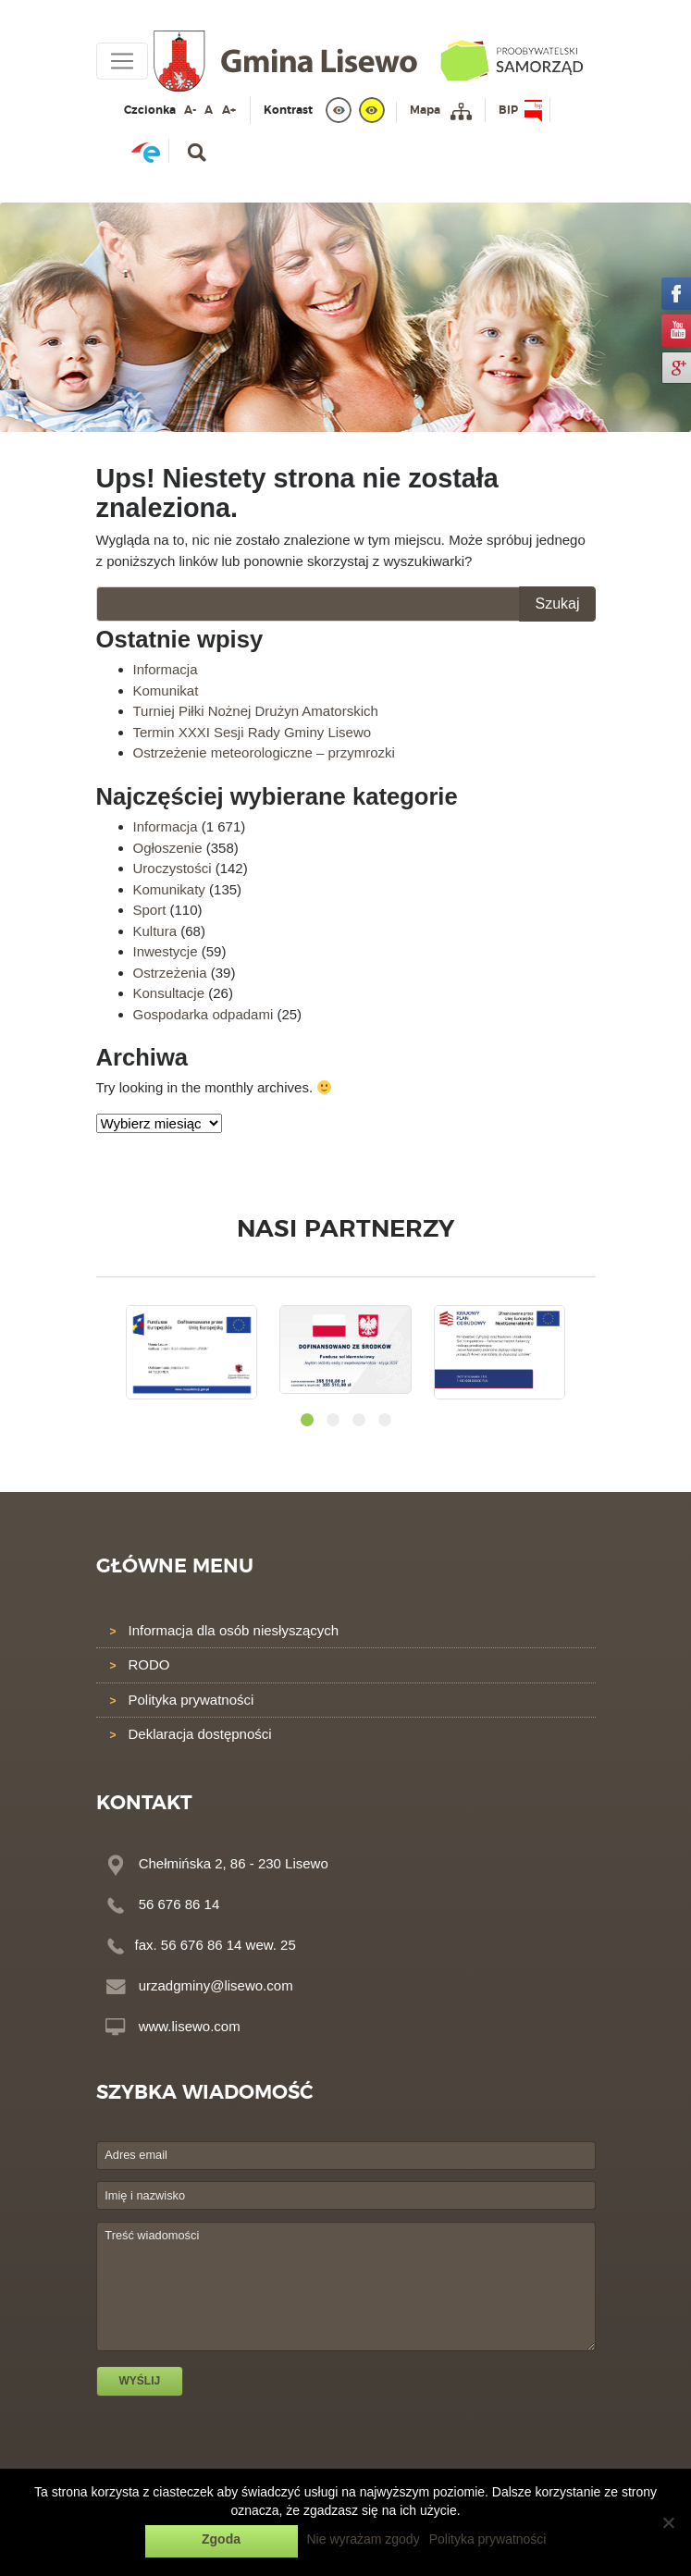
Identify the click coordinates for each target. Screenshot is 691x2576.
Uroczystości (172, 868)
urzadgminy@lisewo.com (216, 1985)
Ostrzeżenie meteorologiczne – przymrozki (264, 752)
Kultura (155, 931)
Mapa (425, 110)
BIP (508, 110)
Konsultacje (169, 993)
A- (190, 110)
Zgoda (221, 2539)
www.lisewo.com (190, 2026)
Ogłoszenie (168, 848)
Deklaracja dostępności (200, 1734)
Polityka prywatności (191, 1699)
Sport (150, 910)
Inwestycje (165, 951)
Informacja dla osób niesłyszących (234, 1630)
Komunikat (166, 690)
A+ (229, 110)
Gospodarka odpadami (203, 1014)
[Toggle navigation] (122, 61)
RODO (149, 1664)
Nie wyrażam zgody (363, 2539)
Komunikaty (169, 889)
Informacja (165, 669)
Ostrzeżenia (170, 972)
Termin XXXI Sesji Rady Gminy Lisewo (252, 732)
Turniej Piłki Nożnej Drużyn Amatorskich (255, 711)
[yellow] (372, 110)
